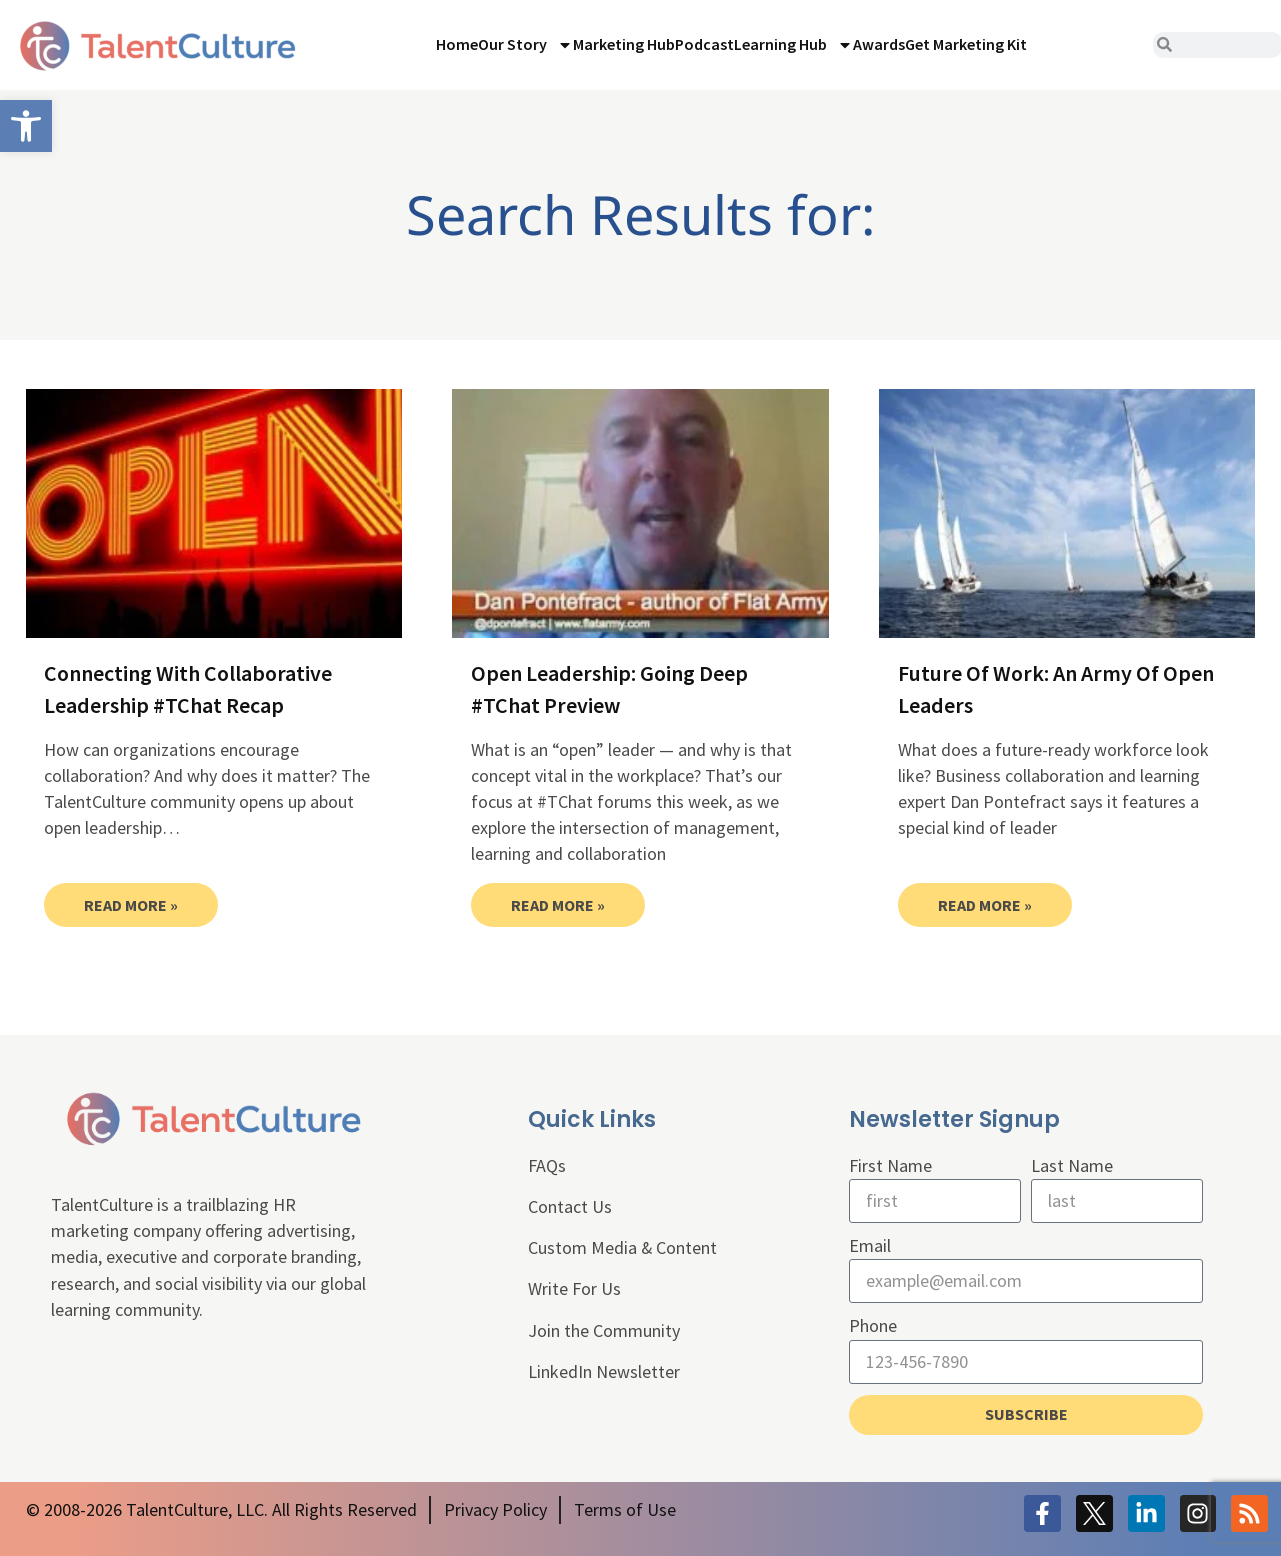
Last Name (1072, 1165)
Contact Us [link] (570, 1206)
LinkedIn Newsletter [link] (604, 1371)
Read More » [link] (131, 905)
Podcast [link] (704, 44)
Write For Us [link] (574, 1288)
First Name (890, 1165)
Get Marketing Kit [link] (966, 44)
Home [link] (457, 44)
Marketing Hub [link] (624, 44)
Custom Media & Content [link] (623, 1247)
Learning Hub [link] (793, 45)
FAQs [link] (547, 1165)
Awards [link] (879, 44)
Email (870, 1245)
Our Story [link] (525, 45)
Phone (873, 1326)
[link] (26, 126)
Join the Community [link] (604, 1330)
